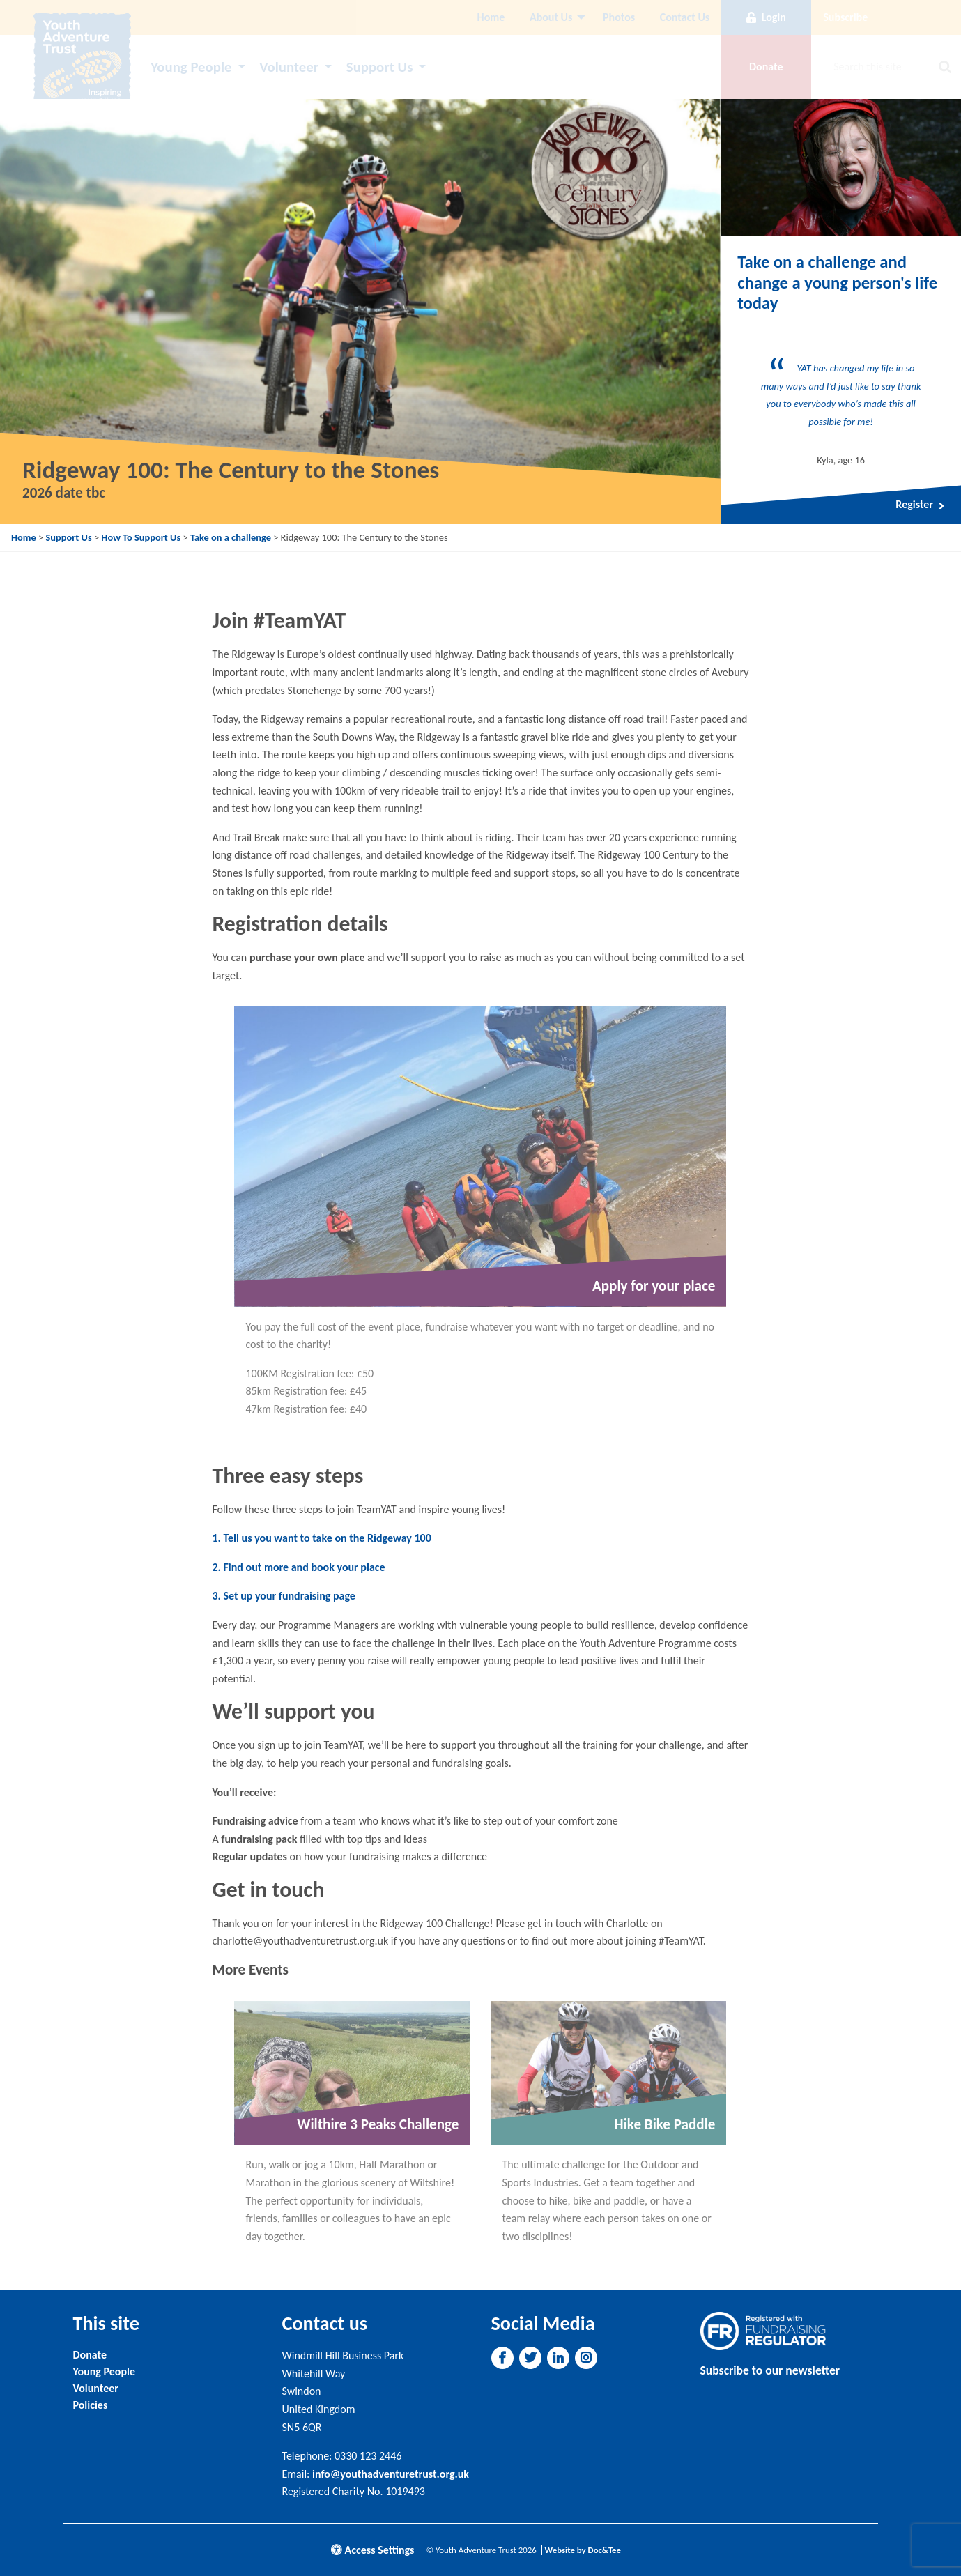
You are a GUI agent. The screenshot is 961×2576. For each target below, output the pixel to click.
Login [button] (766, 17)
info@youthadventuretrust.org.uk (390, 2474)
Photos (619, 17)
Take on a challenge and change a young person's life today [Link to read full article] (837, 283)
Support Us (379, 67)
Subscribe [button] (845, 17)
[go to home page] (82, 60)
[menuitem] (491, 17)
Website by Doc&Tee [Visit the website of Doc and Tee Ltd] (583, 2550)
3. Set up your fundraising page (283, 1595)
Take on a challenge (230, 537)
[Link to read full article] (841, 167)
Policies (90, 2405)
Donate (90, 2354)
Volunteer (288, 67)
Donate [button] (766, 66)
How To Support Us (140, 537)
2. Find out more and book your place (298, 1567)
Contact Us (684, 17)
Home (491, 17)
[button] (502, 2358)
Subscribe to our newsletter (770, 2370)
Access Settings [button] (373, 2549)
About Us (551, 17)
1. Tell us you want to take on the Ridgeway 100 (321, 1537)
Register (919, 505)
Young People (191, 67)
